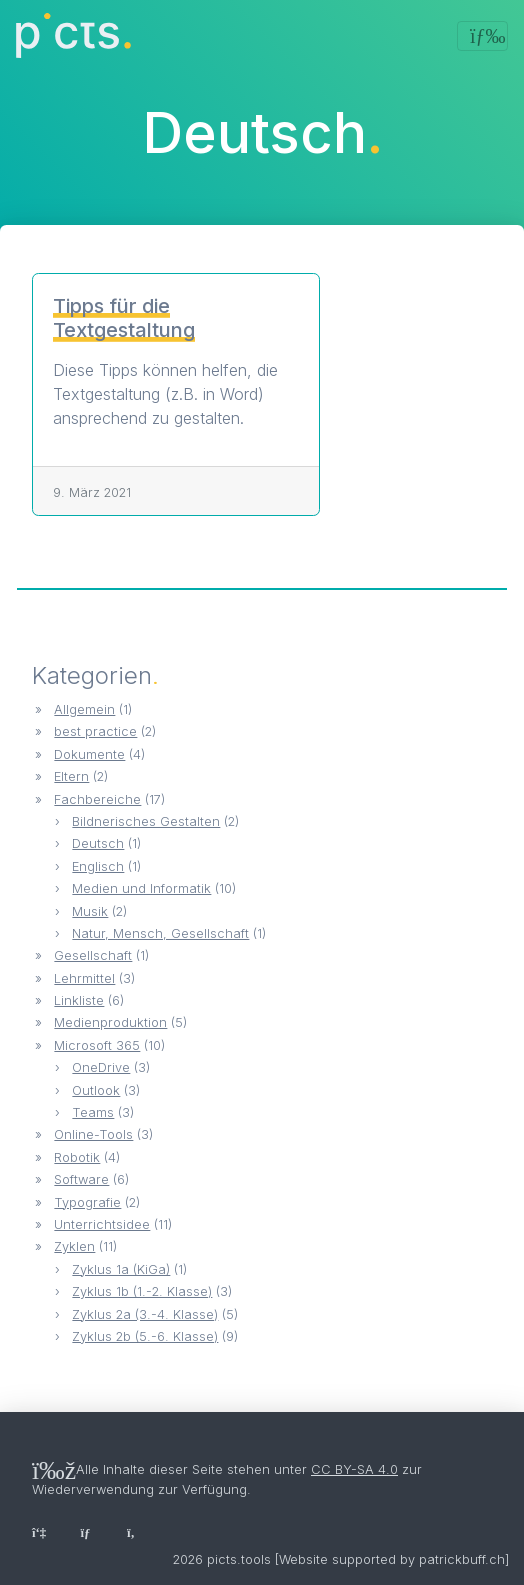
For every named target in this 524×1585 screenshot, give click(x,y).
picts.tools (239, 1559)
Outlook (96, 1090)
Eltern (71, 776)
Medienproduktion (110, 1022)
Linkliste (79, 1000)
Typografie (87, 1202)
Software (81, 1179)
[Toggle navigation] (482, 36)
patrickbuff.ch (462, 1559)
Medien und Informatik (141, 888)
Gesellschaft (93, 955)
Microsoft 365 (97, 1045)
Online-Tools (93, 1134)
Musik (90, 911)
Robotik (77, 1157)
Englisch (98, 866)
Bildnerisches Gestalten (146, 821)
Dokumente (89, 754)
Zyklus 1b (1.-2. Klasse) (142, 1291)
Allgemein (84, 709)
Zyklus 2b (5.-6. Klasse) (145, 1336)
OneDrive (101, 1067)
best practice (95, 731)
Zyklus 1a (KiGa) (121, 1269)
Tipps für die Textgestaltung (124, 318)
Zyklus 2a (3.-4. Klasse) (145, 1314)
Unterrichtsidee (102, 1224)
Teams (93, 1112)
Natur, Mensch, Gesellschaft (160, 933)
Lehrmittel (84, 978)
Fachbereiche (97, 799)
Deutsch (98, 843)
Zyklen (74, 1246)
